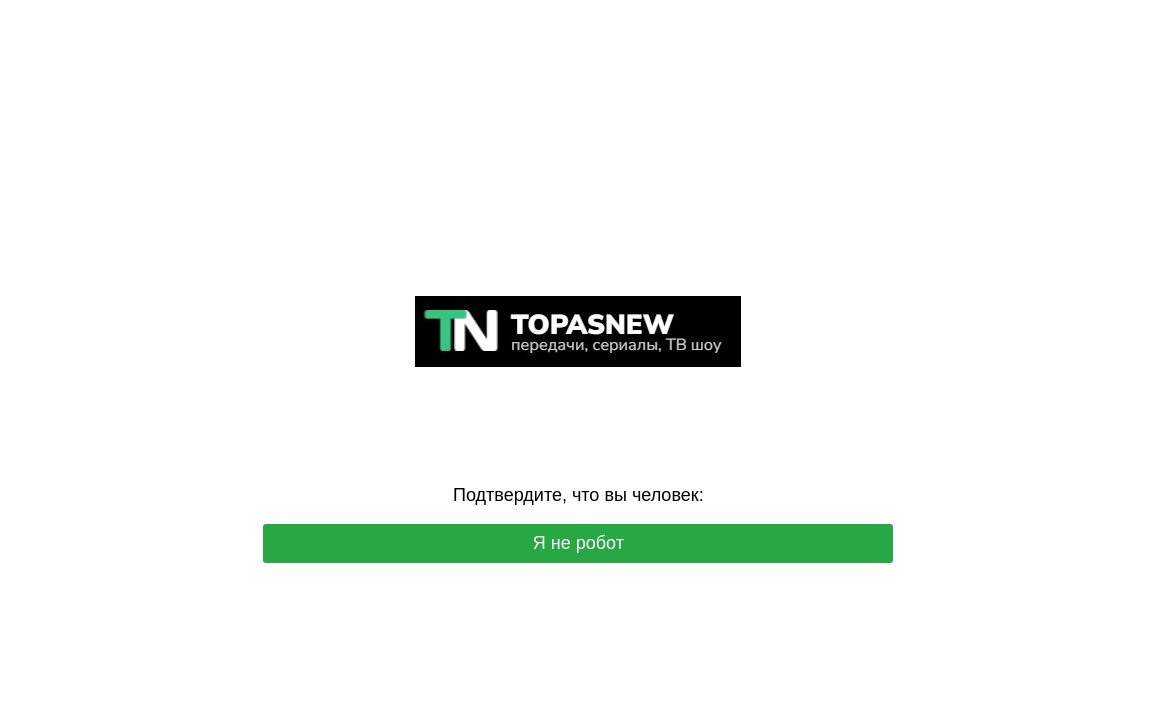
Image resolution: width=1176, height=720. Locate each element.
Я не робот (578, 543)
